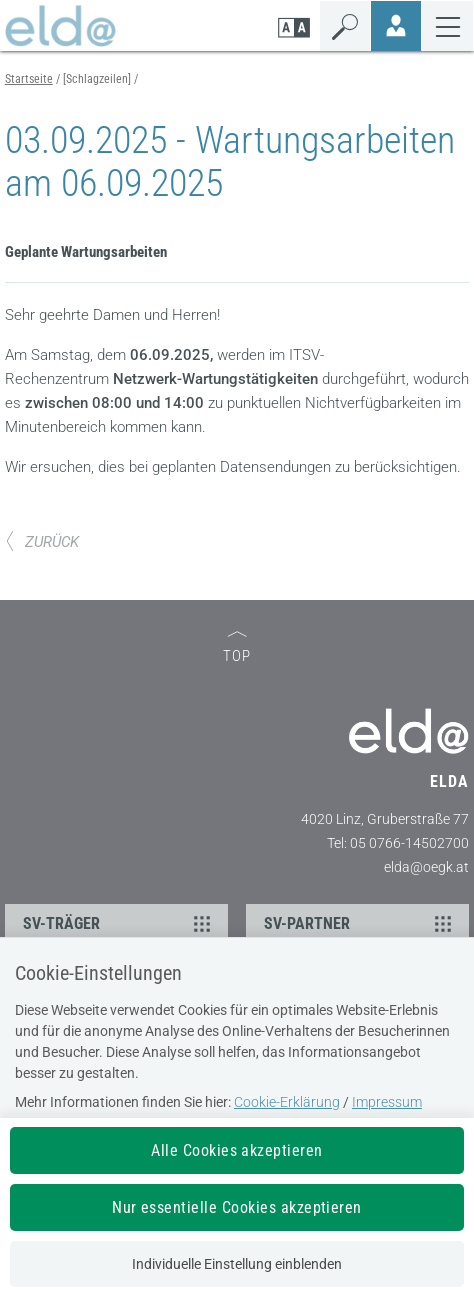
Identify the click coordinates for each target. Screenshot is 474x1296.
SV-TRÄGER (119, 923)
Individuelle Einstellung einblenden (237, 1264)
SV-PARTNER (360, 923)
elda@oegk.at (426, 867)
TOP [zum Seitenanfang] (237, 648)
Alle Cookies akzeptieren (237, 1150)
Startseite (29, 79)
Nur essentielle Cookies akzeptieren (237, 1207)
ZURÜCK (42, 542)
